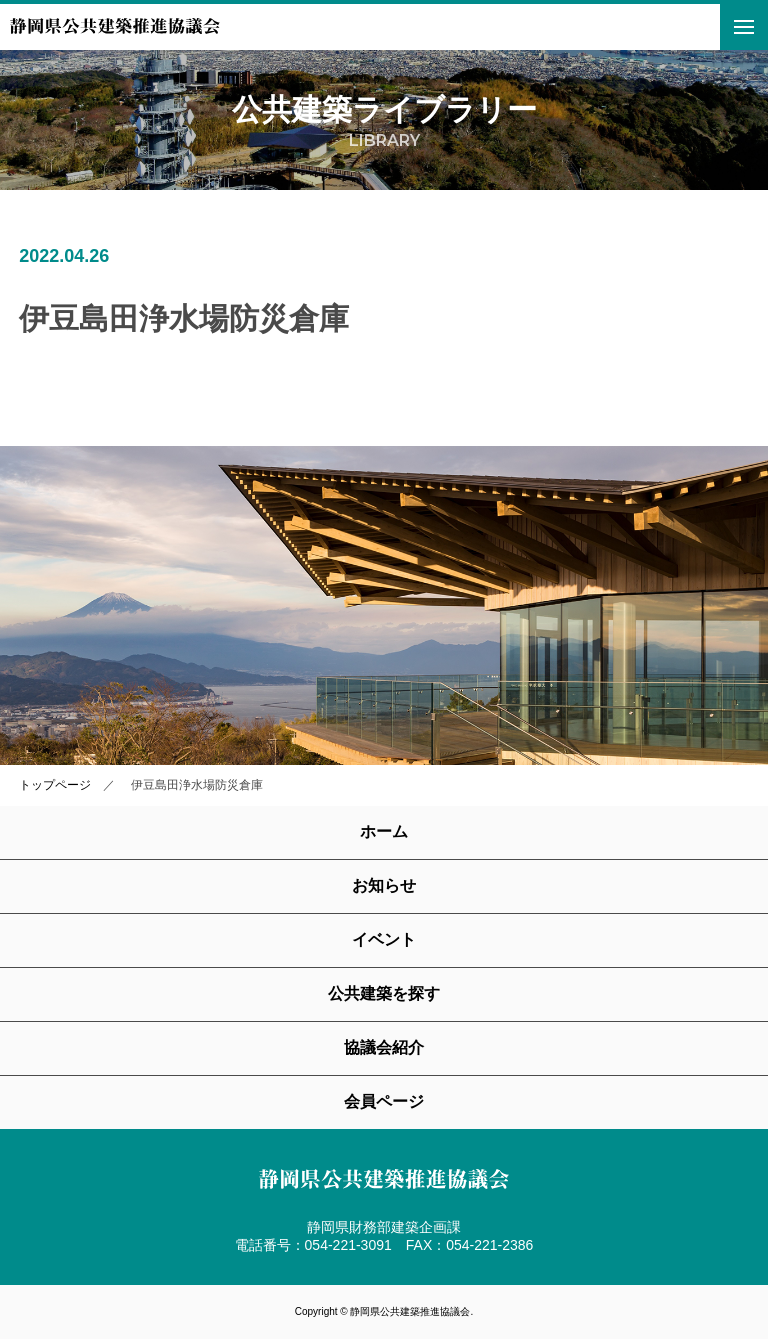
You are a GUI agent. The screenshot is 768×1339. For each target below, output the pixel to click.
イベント (384, 939)
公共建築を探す (384, 993)
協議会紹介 (384, 1047)
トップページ (55, 785)
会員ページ (384, 1101)
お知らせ (384, 885)
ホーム (384, 831)
